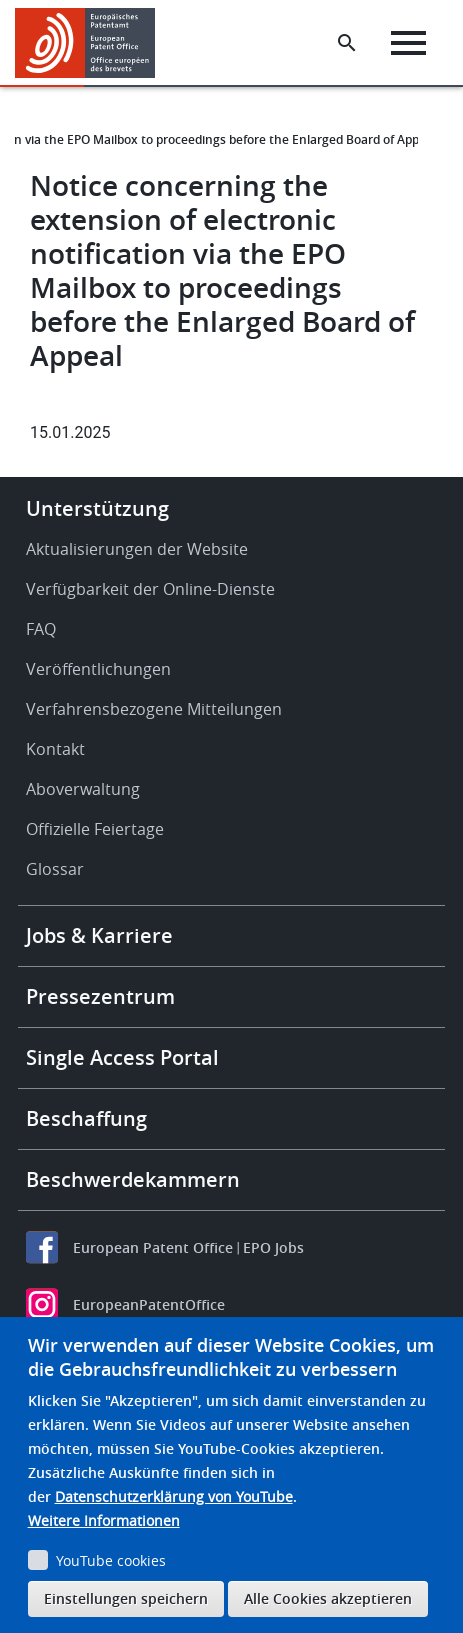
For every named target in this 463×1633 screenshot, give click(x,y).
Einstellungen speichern (126, 1598)
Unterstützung (97, 508)
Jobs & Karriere (99, 935)
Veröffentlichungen (98, 669)
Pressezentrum (100, 996)
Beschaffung (86, 1118)
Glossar (55, 869)
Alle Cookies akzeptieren (328, 1598)
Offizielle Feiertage (95, 829)
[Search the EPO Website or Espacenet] (347, 43)
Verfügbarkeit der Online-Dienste (150, 589)
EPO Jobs (273, 1247)
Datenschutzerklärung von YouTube (174, 1496)
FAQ (41, 629)
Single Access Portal (122, 1057)
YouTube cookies (111, 1560)
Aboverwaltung (83, 789)
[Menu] (408, 43)
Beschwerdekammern (133, 1179)
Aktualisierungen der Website (137, 549)
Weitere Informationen (104, 1520)
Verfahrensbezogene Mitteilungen (154, 709)
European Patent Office (153, 1247)
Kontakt (55, 749)
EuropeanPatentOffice (149, 1304)
